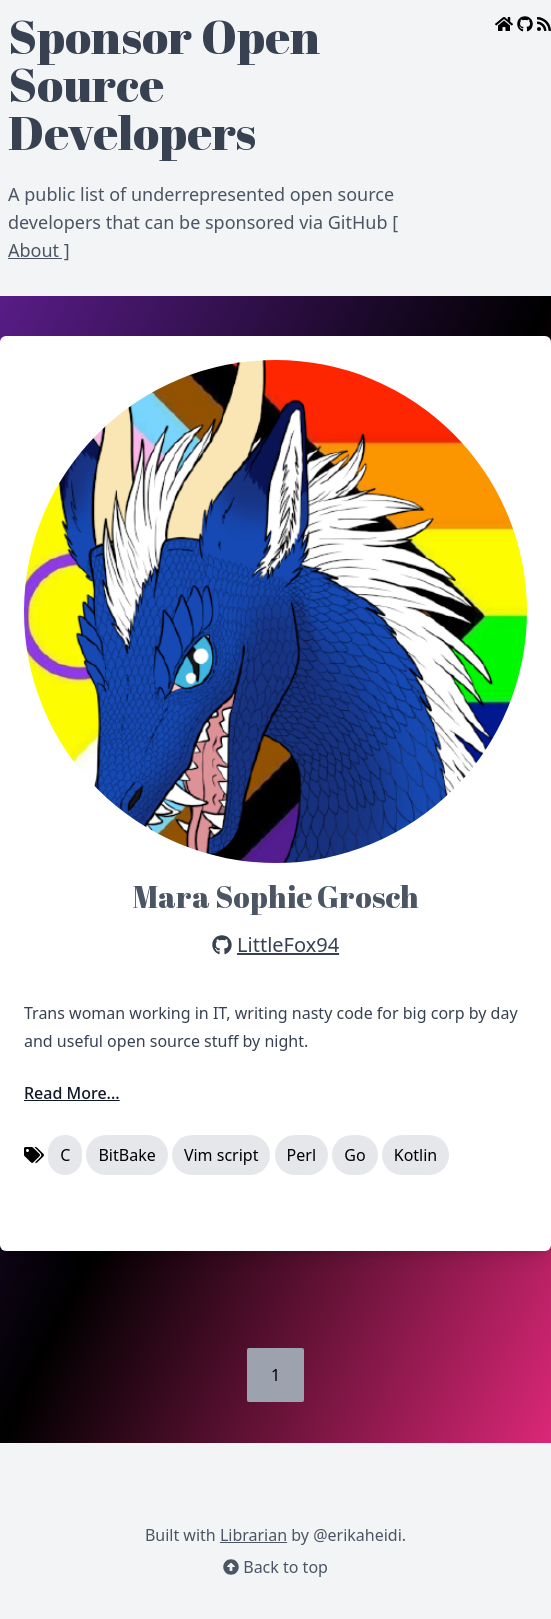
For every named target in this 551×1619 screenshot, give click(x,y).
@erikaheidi (357, 1535)
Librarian (253, 1535)
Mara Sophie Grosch (276, 896)
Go (354, 1155)
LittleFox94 (288, 944)
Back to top (275, 1567)
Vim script (221, 1155)
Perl (301, 1155)
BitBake (126, 1155)
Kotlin (416, 1155)
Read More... (72, 1093)
